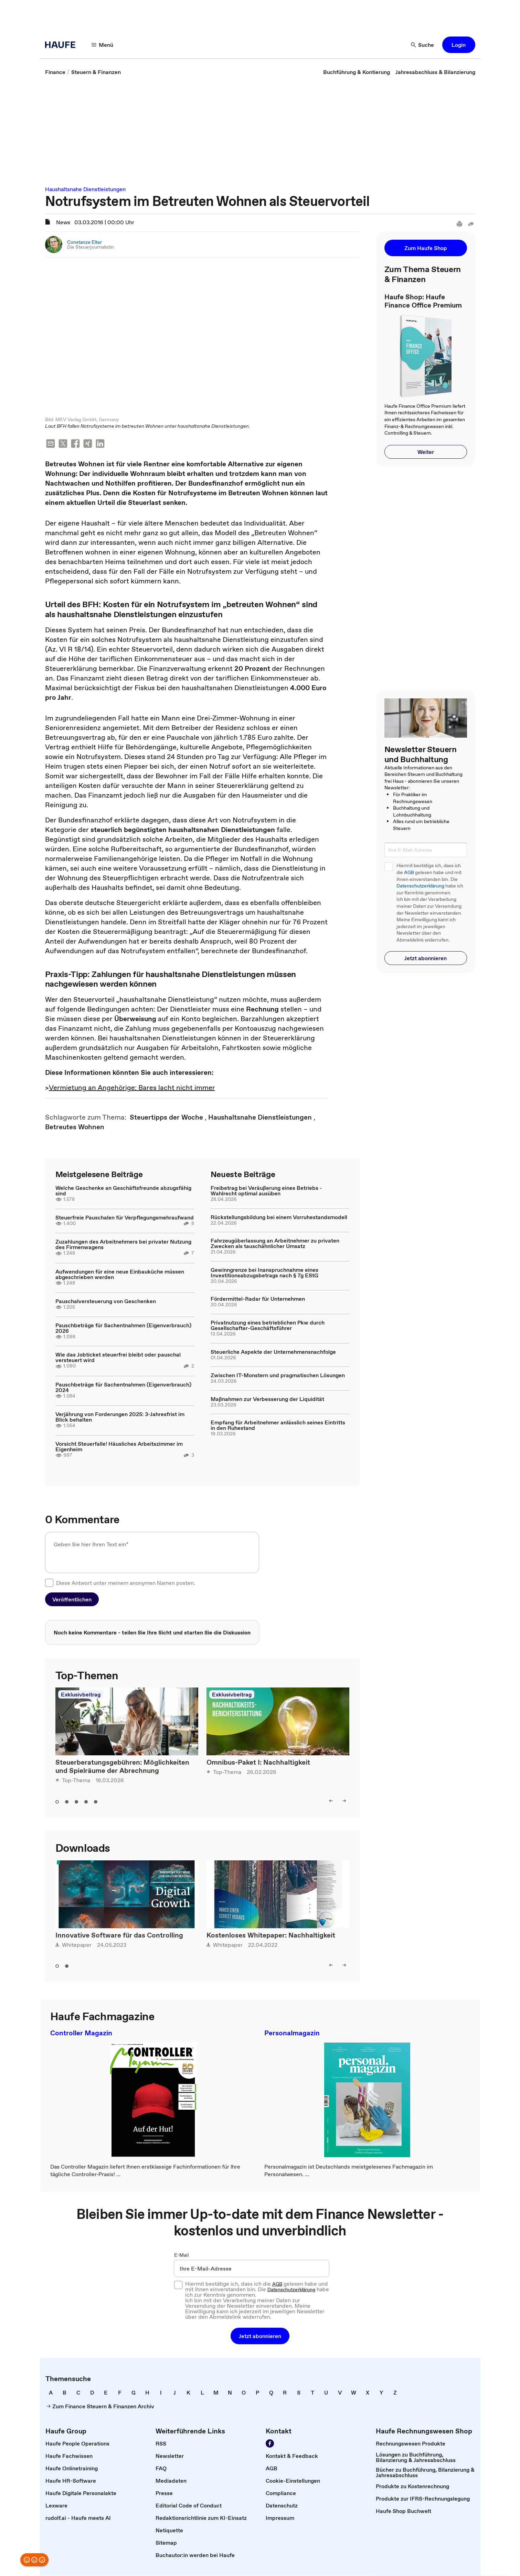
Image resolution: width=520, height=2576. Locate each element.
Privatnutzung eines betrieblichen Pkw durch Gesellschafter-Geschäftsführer (268, 1325)
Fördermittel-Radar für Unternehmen (258, 1299)
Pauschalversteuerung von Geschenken (105, 1301)
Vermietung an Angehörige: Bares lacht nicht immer (132, 1088)
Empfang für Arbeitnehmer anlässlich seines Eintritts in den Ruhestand (278, 1425)
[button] (458, 45)
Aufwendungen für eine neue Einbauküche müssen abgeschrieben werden (119, 1274)
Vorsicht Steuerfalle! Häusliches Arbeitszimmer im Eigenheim (119, 1446)
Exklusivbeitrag (80, 1694)
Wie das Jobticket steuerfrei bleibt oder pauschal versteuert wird (118, 1357)
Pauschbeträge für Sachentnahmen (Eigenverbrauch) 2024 (123, 1387)
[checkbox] (49, 1583)
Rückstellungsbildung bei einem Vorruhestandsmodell (279, 1217)
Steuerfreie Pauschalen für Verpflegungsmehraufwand (124, 1218)
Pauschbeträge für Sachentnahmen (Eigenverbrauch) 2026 (123, 1328)
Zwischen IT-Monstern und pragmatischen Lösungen (278, 1375)
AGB (409, 872)
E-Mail (181, 2255)
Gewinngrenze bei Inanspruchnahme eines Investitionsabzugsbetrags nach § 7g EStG (264, 1272)
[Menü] (102, 45)
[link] (55, 72)
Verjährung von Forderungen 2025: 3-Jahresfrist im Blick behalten (119, 1417)
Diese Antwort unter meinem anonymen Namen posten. (125, 1583)
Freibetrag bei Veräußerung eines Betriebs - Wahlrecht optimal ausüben (266, 1190)
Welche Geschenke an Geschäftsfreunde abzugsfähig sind (123, 1190)
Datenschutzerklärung (420, 886)
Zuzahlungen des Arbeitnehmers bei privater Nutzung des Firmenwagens (123, 1244)
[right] (344, 1801)
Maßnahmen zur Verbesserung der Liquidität (267, 1399)
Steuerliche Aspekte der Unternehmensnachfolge (273, 1352)
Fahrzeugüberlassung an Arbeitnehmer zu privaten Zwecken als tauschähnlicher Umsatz (275, 1243)
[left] (331, 1801)
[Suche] (422, 45)
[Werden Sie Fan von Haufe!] (270, 2444)
